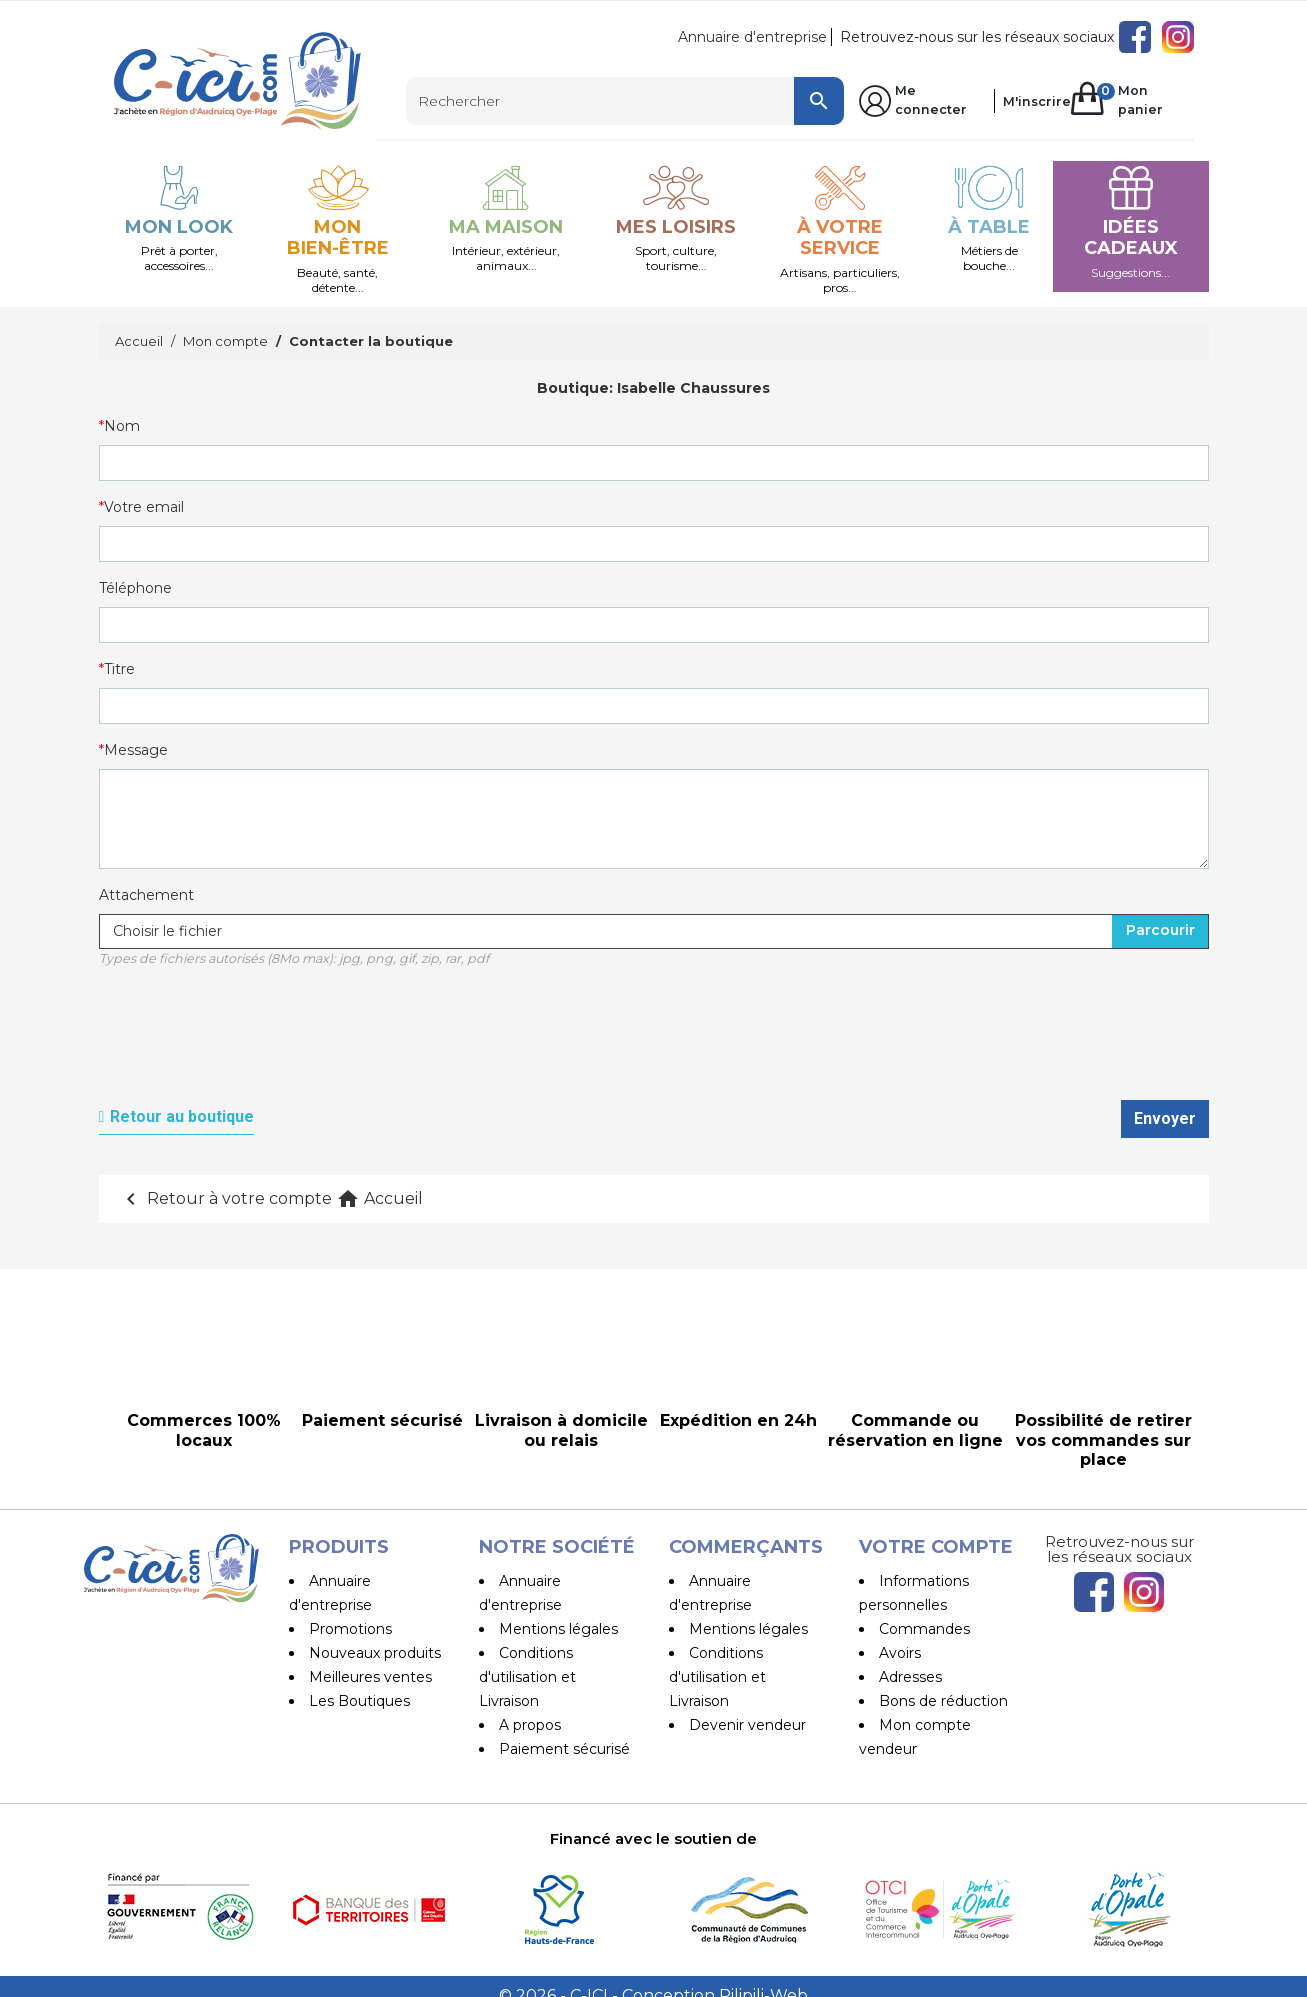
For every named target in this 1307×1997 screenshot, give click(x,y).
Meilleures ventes (370, 1677)
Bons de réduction (943, 1701)
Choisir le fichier (167, 931)
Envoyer (1165, 1118)
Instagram (1178, 37)
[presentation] (251, 1045)
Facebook (1135, 37)
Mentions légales (558, 1629)
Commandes (924, 1629)
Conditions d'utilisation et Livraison (527, 1677)
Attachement (146, 895)
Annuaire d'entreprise (752, 37)
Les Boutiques (359, 1701)
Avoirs (900, 1653)
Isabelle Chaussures (693, 388)
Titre (119, 669)
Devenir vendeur (747, 1725)
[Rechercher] (625, 101)
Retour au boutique (182, 1116)
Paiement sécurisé (564, 1749)
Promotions (350, 1629)
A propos (530, 1725)
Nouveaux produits (375, 1653)
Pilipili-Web (763, 1976)
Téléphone (135, 588)
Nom (122, 426)
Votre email (144, 507)
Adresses (910, 1677)
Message (136, 750)
